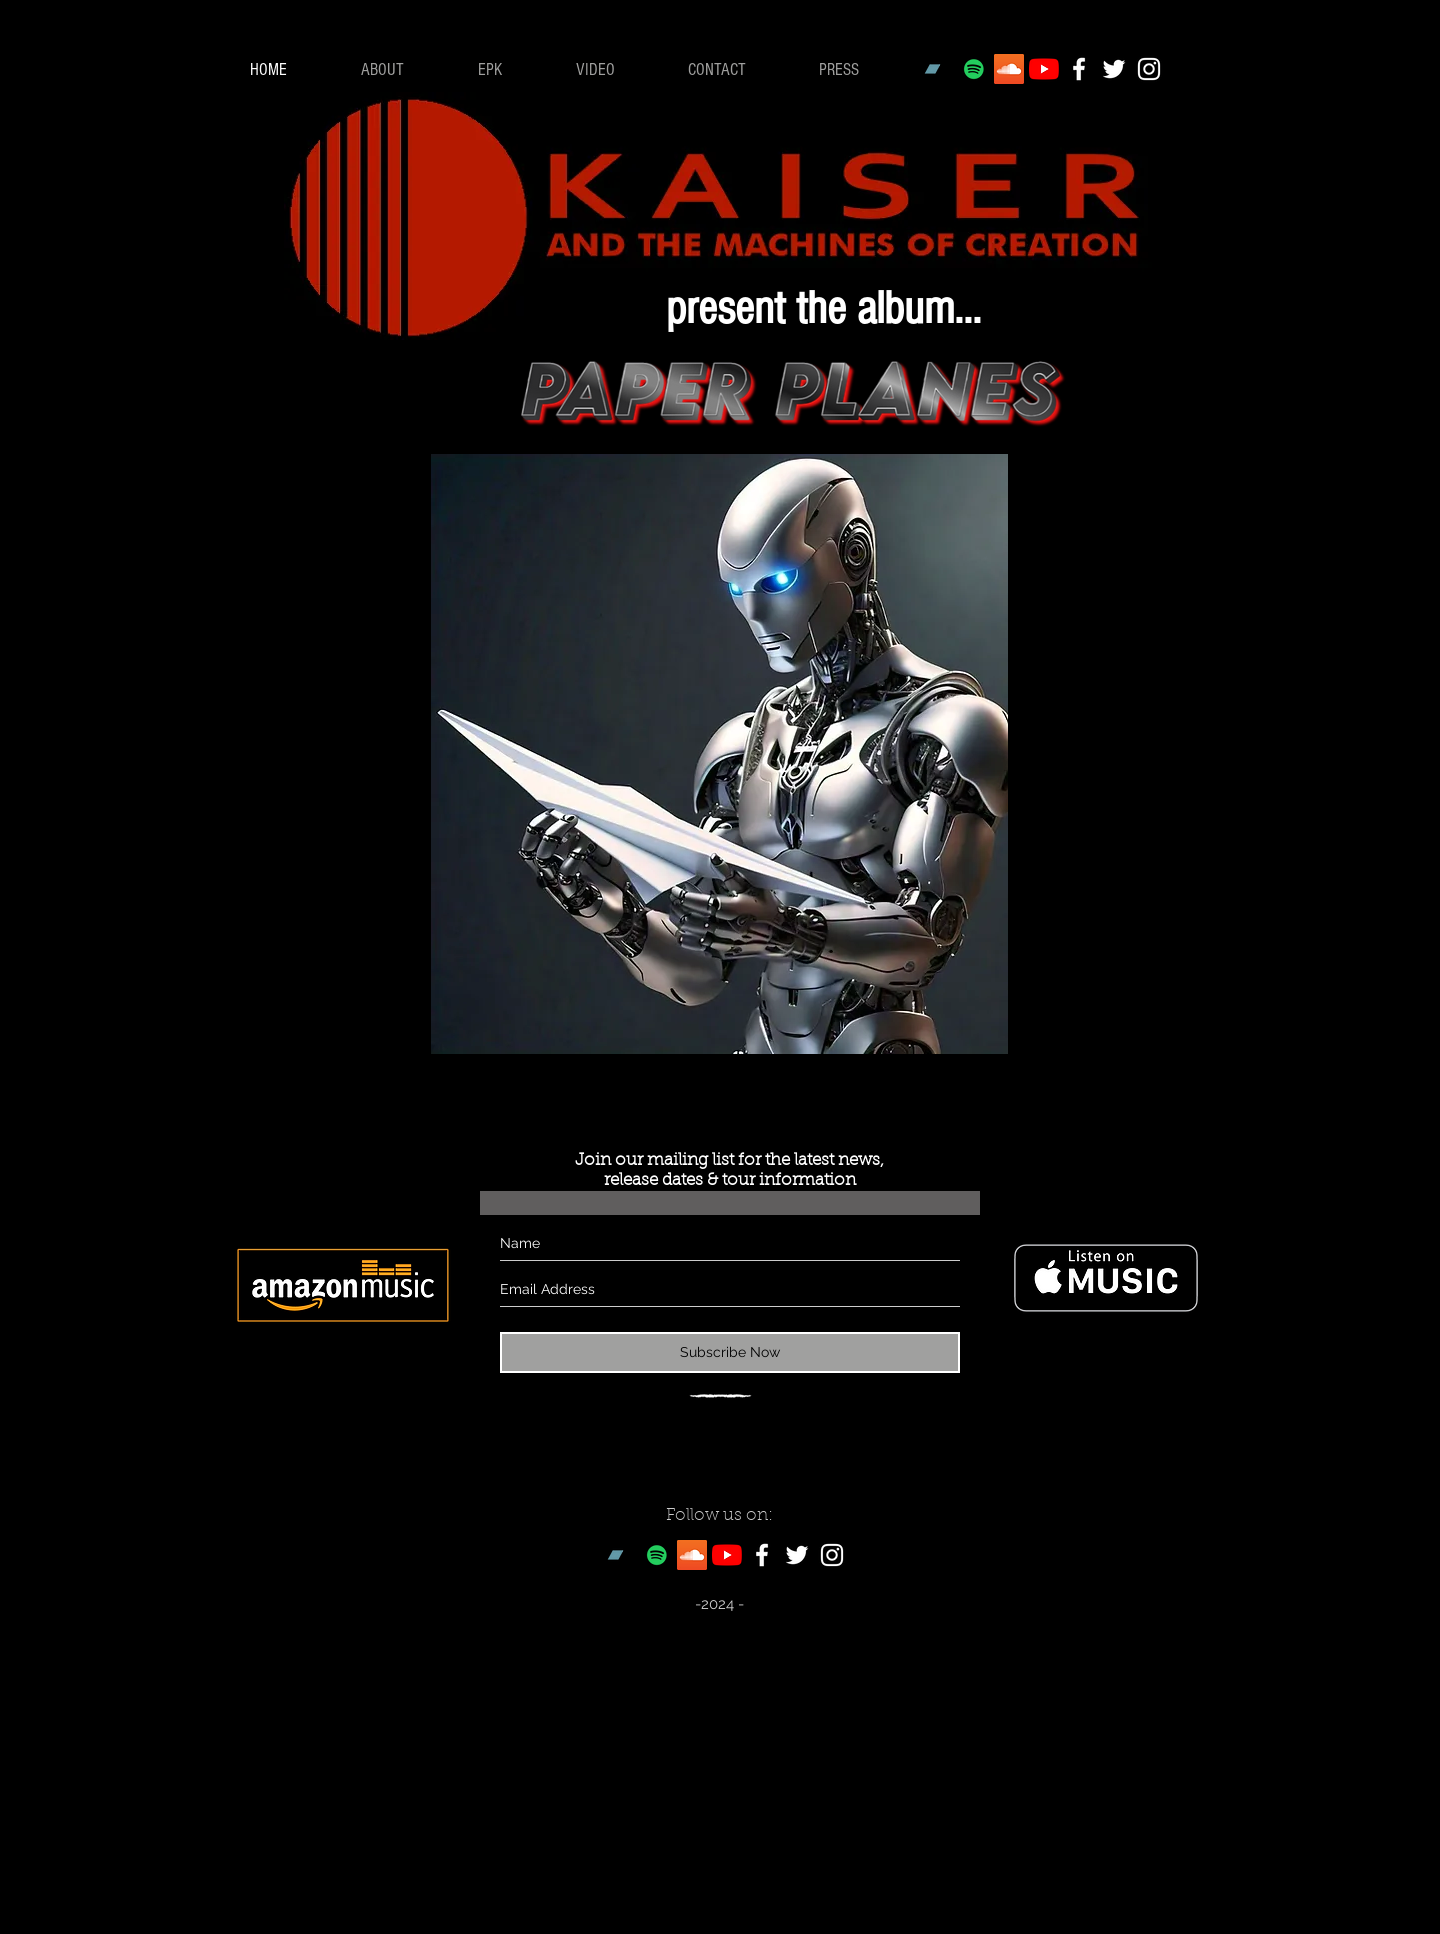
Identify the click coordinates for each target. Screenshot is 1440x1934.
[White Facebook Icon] (1079, 69)
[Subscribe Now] (730, 1352)
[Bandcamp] (939, 69)
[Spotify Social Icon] (974, 69)
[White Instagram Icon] (1149, 69)
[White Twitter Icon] (1114, 69)
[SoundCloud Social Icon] (1009, 69)
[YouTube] (1044, 69)
